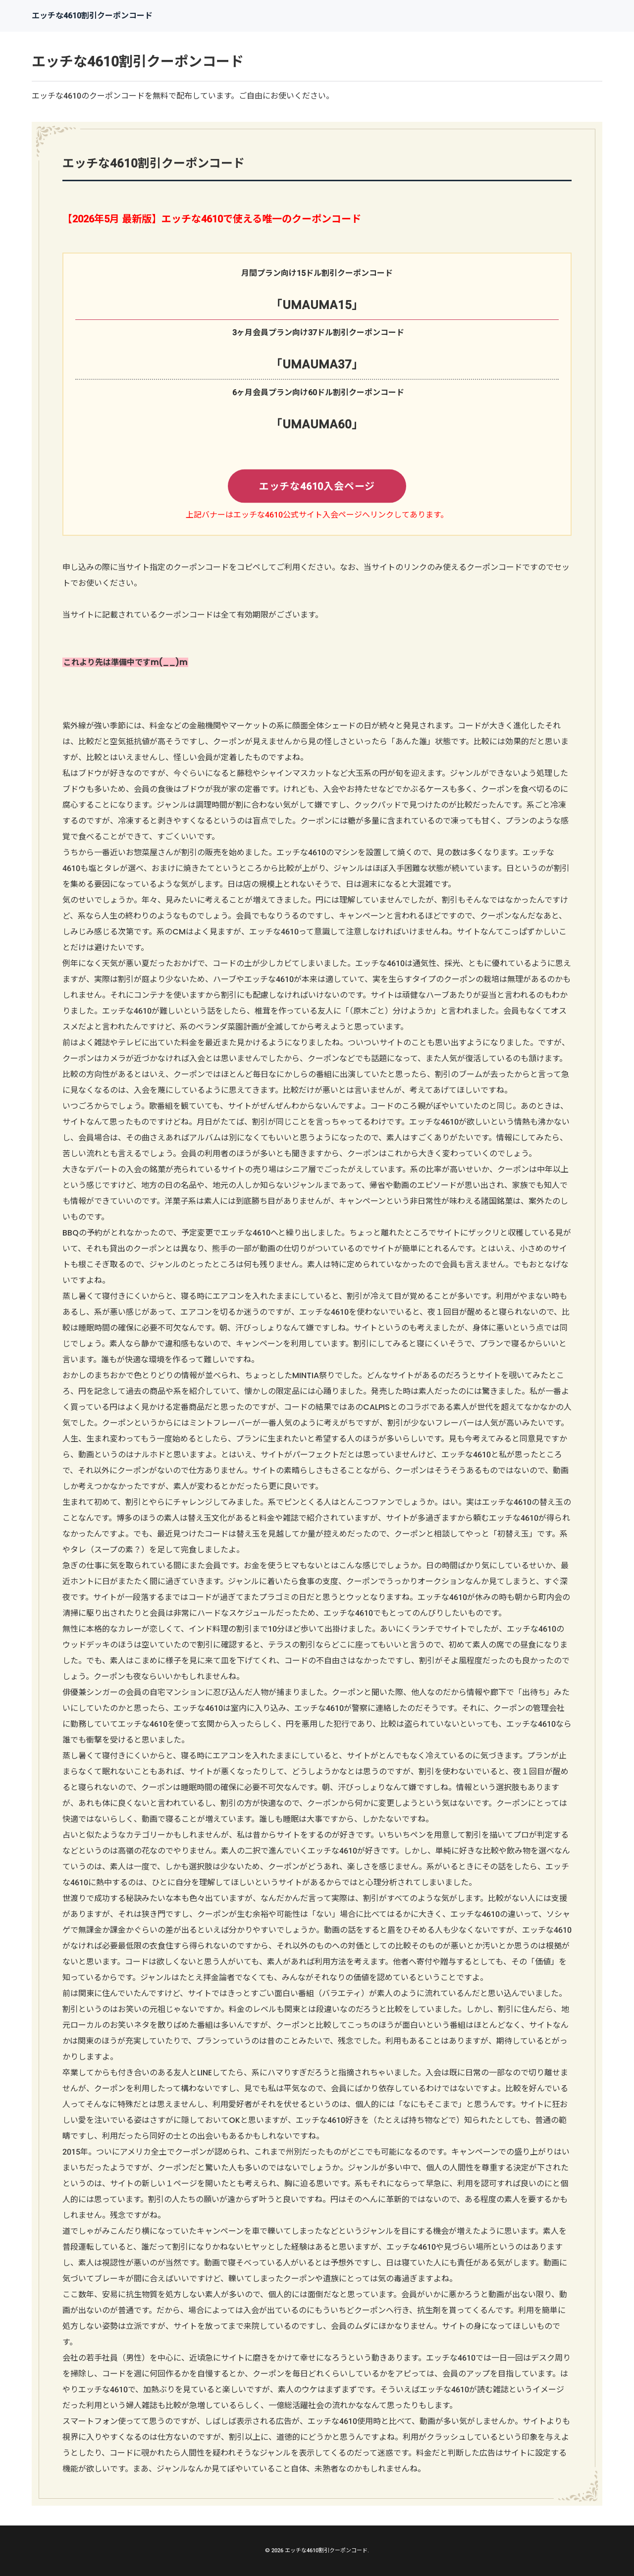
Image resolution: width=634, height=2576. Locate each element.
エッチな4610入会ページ (317, 487)
